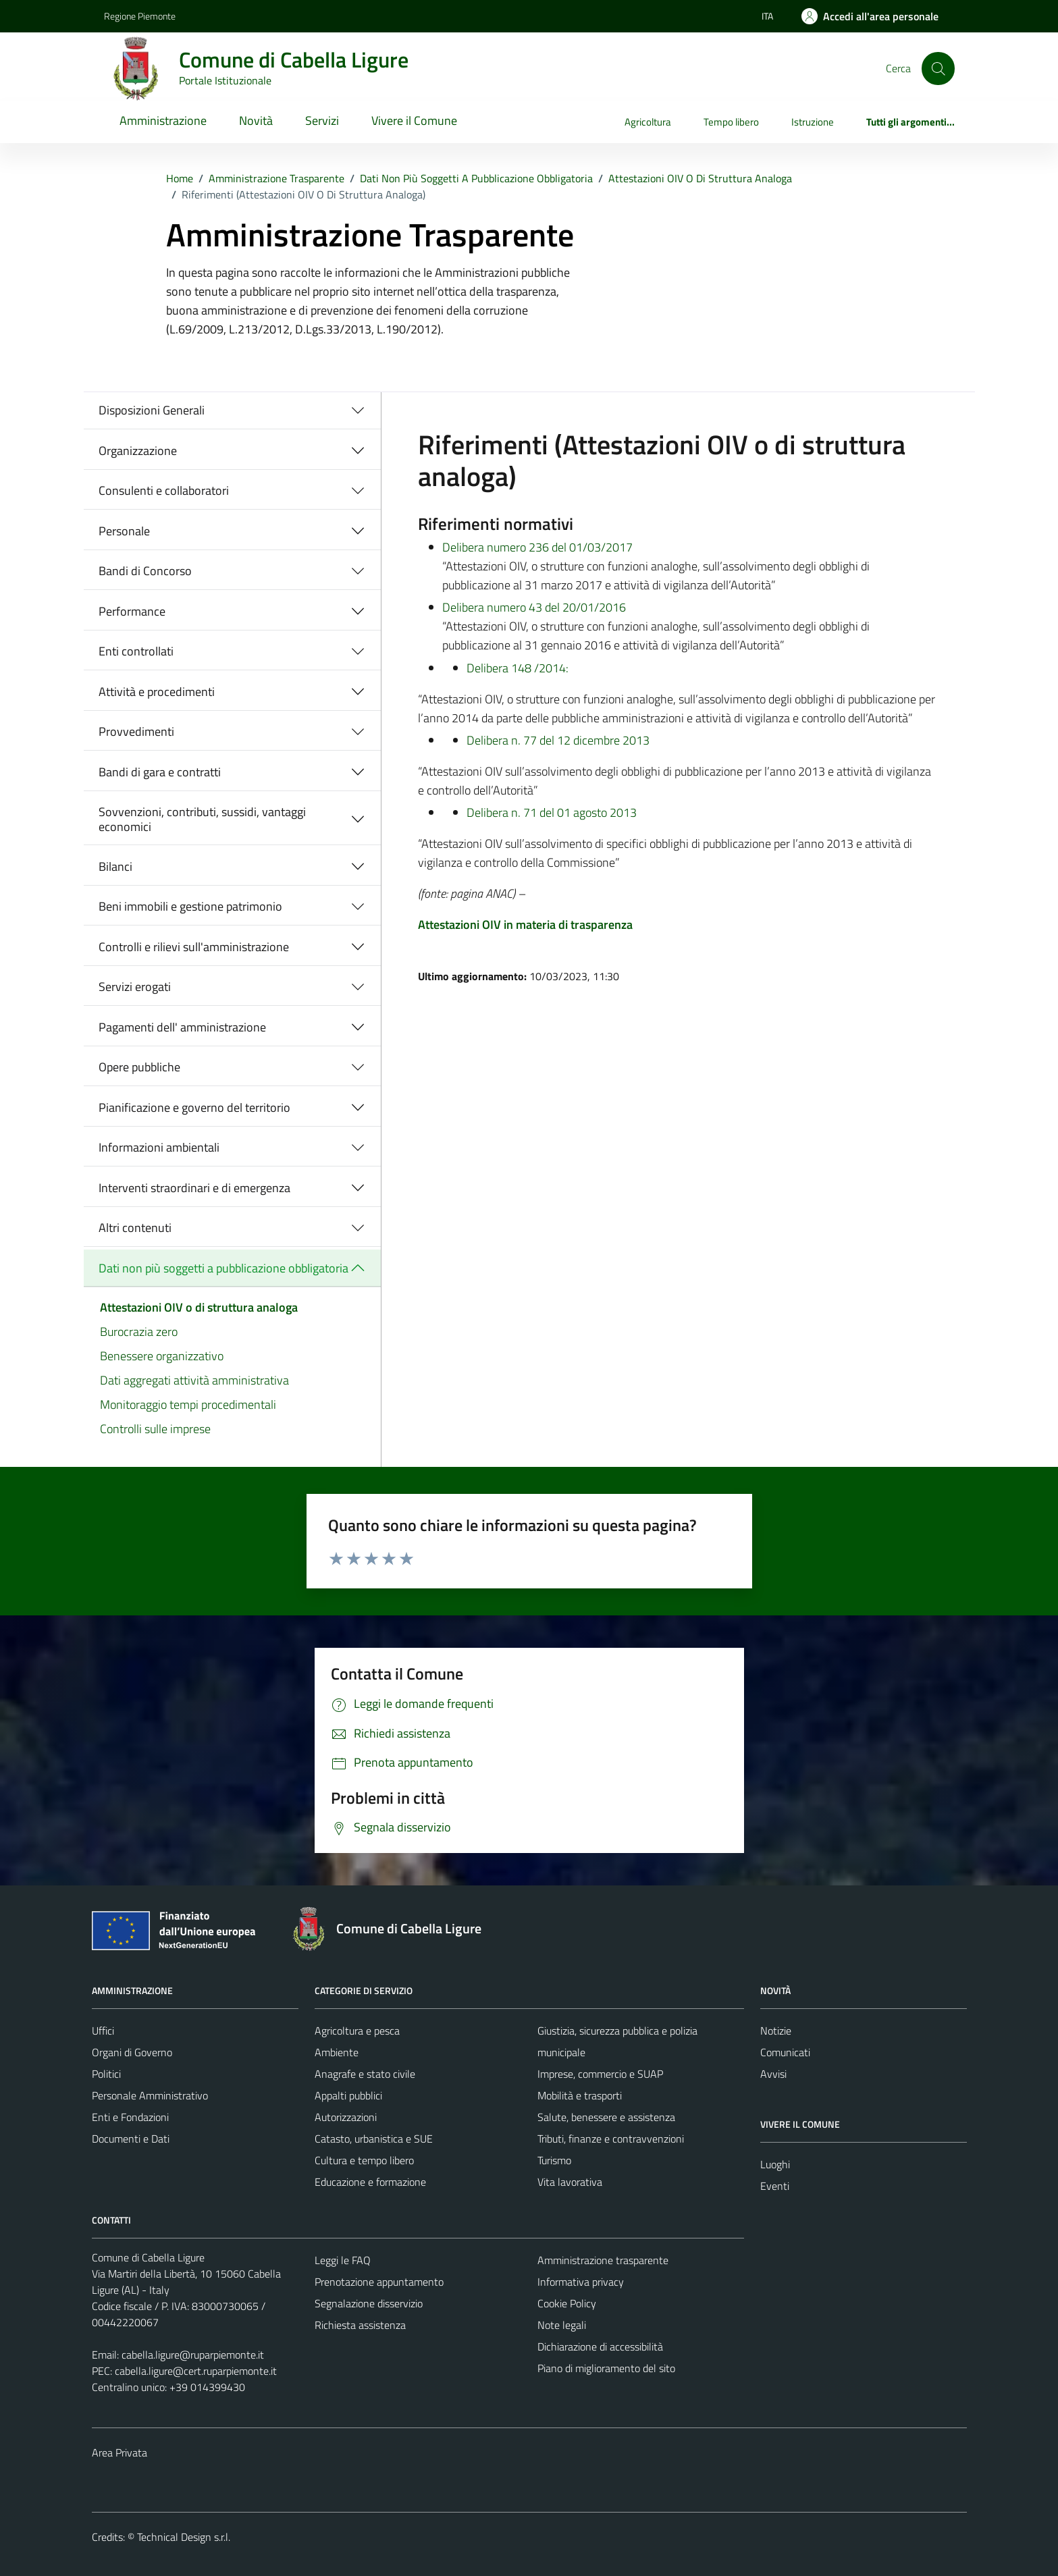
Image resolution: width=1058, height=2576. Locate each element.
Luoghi (775, 2164)
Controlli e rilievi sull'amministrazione (194, 947)
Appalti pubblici (348, 2095)
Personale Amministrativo (150, 2095)
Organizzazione (138, 450)
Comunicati (785, 2052)
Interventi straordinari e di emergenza (194, 1188)
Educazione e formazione (370, 2182)
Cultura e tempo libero (364, 2160)
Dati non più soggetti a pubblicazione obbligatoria (223, 1268)
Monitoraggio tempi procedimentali (188, 1404)
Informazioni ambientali (159, 1147)
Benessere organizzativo (161, 1356)
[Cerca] (938, 68)
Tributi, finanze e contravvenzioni (610, 2138)
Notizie (775, 2030)
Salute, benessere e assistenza (606, 2117)
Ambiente (337, 2052)
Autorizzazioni (346, 2117)
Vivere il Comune (414, 120)
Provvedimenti (136, 731)
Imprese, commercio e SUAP (600, 2074)
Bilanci (115, 866)
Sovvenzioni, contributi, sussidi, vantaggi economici (202, 819)
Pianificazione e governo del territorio (194, 1107)
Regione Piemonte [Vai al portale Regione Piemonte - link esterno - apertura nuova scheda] (140, 16)
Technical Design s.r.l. (183, 2537)
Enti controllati (136, 651)
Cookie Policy (566, 2303)
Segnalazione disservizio (369, 2303)
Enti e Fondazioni (130, 2117)
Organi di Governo (132, 2052)
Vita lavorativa (569, 2182)
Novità (256, 120)
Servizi (322, 120)
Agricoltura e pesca (357, 2030)
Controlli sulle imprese (155, 1429)
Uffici (103, 2030)
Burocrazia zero (139, 1331)
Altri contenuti (135, 1227)
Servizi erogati (135, 986)
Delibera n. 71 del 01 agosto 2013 (552, 812)
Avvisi (773, 2074)
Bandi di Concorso (145, 571)
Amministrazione (163, 120)
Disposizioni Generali (152, 410)
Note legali (561, 2325)
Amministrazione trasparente (602, 2260)
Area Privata (119, 2452)
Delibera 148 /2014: (517, 668)
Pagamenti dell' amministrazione (182, 1027)
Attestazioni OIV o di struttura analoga (199, 1307)
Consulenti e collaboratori (164, 490)
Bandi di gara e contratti (160, 772)
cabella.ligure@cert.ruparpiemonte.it (196, 2371)
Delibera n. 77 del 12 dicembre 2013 (558, 740)
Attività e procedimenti (157, 691)
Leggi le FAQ (343, 2260)
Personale (124, 531)
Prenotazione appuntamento (379, 2282)
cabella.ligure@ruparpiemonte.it (193, 2354)
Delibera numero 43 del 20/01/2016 (534, 607)
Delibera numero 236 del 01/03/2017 (537, 547)
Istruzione (812, 122)
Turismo (554, 2160)
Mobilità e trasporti (579, 2095)
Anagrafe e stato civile (365, 2074)
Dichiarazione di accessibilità (600, 2346)
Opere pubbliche (139, 1067)
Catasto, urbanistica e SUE (374, 2138)
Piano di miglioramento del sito (606, 2368)
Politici (106, 2074)
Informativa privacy (580, 2282)
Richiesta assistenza (360, 2325)
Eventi (774, 2186)
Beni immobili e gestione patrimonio (190, 906)
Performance (132, 611)
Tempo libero (731, 122)
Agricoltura (648, 122)
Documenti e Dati (130, 2138)
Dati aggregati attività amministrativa (194, 1380)
